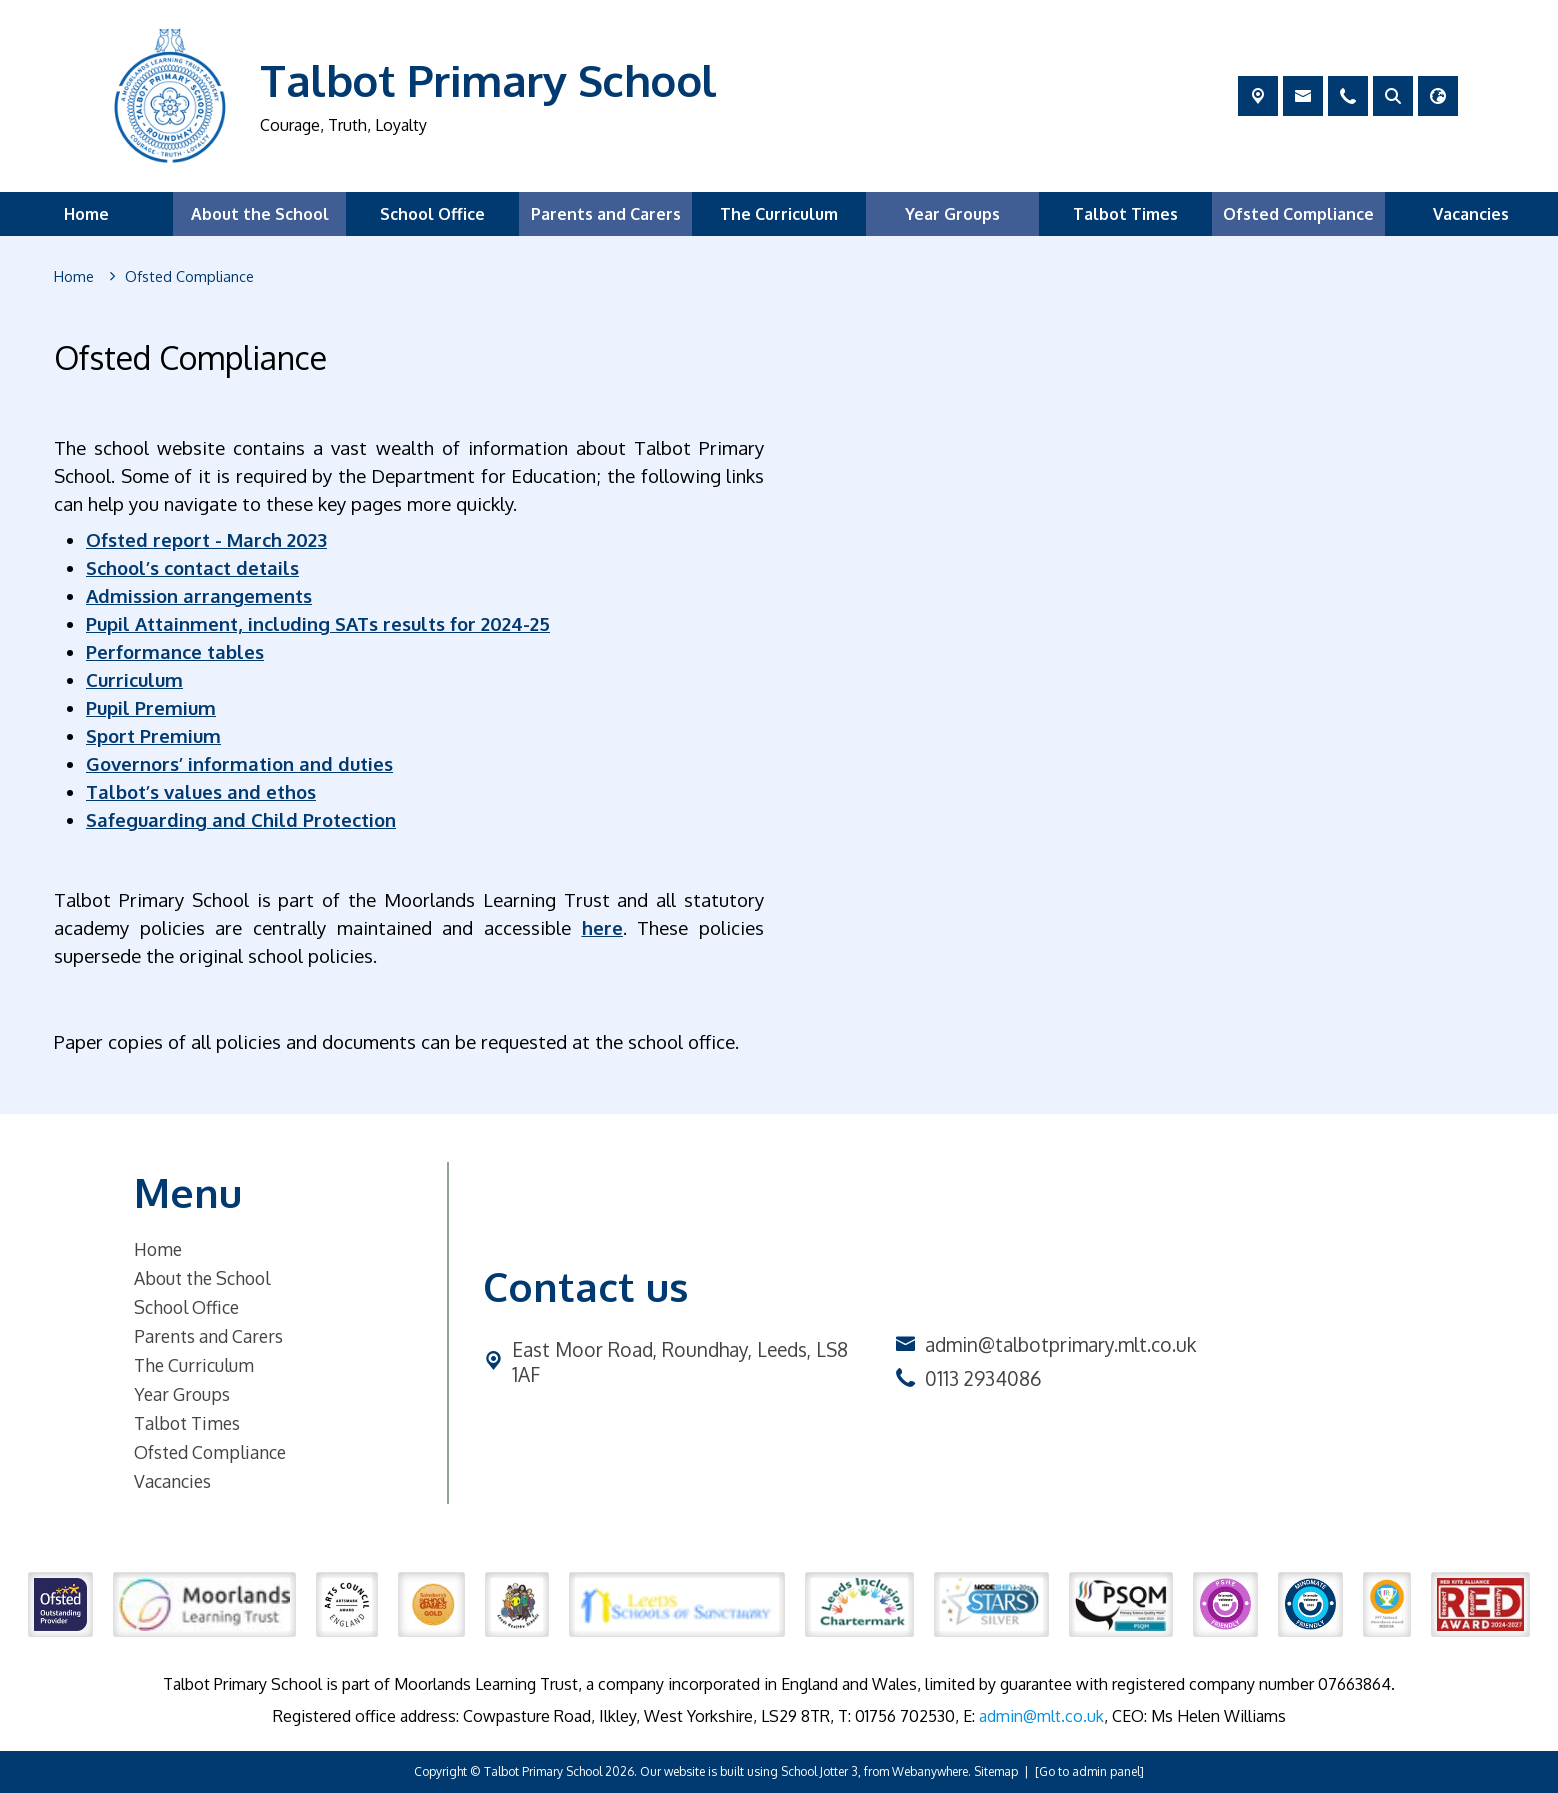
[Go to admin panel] (1089, 1771)
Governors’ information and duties (239, 763)
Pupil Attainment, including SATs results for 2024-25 (318, 623)
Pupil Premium (151, 707)
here (602, 927)
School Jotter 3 (819, 1771)
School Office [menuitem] (432, 214)
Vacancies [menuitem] (1471, 214)
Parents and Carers (208, 1336)
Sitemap (996, 1771)
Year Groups (182, 1394)
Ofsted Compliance (210, 1452)
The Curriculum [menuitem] (779, 214)
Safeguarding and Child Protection (241, 819)
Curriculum (134, 679)
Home (158, 1249)
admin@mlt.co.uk (1041, 1716)
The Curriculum (194, 1365)
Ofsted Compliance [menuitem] (1298, 214)
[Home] (74, 277)
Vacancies (172, 1481)
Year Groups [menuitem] (952, 214)
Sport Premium (153, 735)
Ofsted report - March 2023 (206, 539)
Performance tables (175, 651)
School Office (186, 1307)
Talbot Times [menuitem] (1125, 214)
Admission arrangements (199, 595)
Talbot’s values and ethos (201, 791)
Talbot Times (187, 1423)
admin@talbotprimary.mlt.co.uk (1060, 1344)
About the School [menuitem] (260, 214)
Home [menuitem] (86, 214)
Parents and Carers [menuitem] (606, 214)
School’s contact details (192, 567)
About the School (202, 1278)
